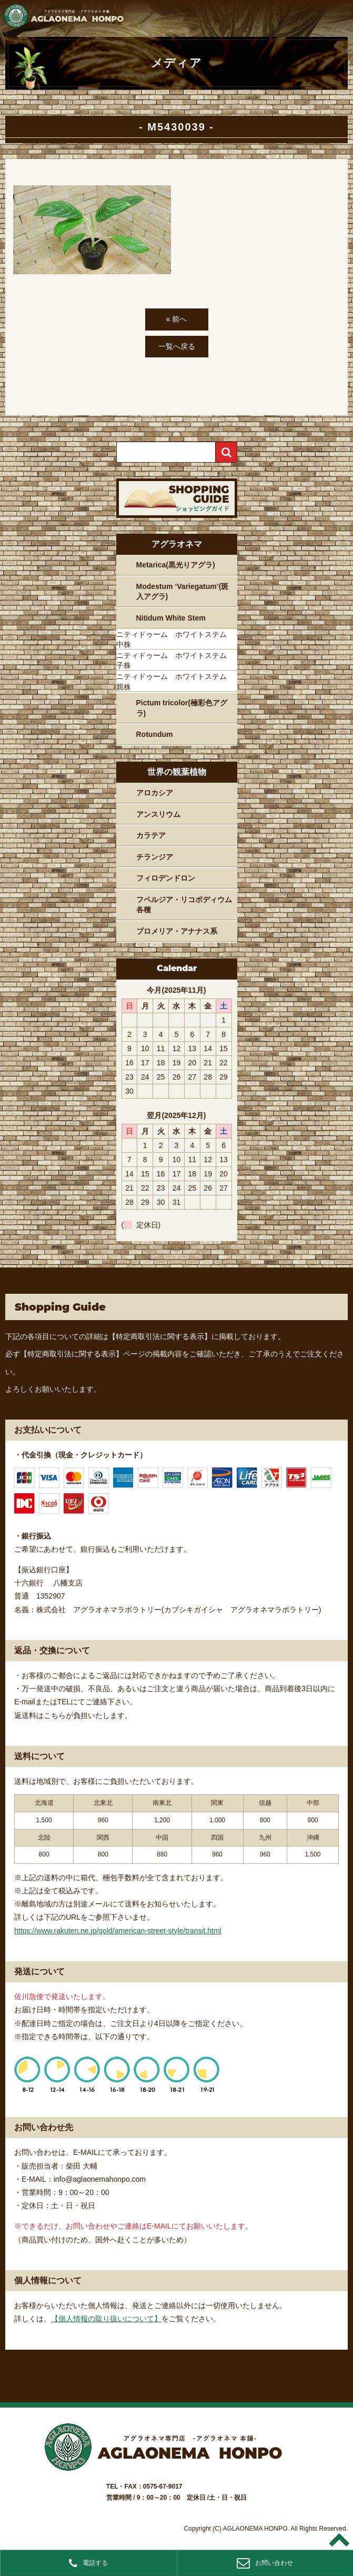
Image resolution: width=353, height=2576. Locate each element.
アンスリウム (158, 814)
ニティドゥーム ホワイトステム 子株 (175, 660)
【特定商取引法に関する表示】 (159, 1336)
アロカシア (154, 792)
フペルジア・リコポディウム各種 (184, 904)
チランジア (154, 857)
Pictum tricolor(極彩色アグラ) (181, 707)
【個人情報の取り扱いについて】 (106, 2318)
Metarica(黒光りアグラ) (175, 565)
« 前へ (176, 319)
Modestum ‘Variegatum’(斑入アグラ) (182, 591)
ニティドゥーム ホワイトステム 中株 (175, 639)
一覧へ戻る (176, 346)
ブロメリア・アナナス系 (176, 931)
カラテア (151, 835)
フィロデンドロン (165, 878)
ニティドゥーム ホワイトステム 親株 (175, 681)
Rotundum (154, 734)
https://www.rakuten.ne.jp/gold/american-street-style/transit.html (117, 1930)
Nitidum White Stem (171, 618)
